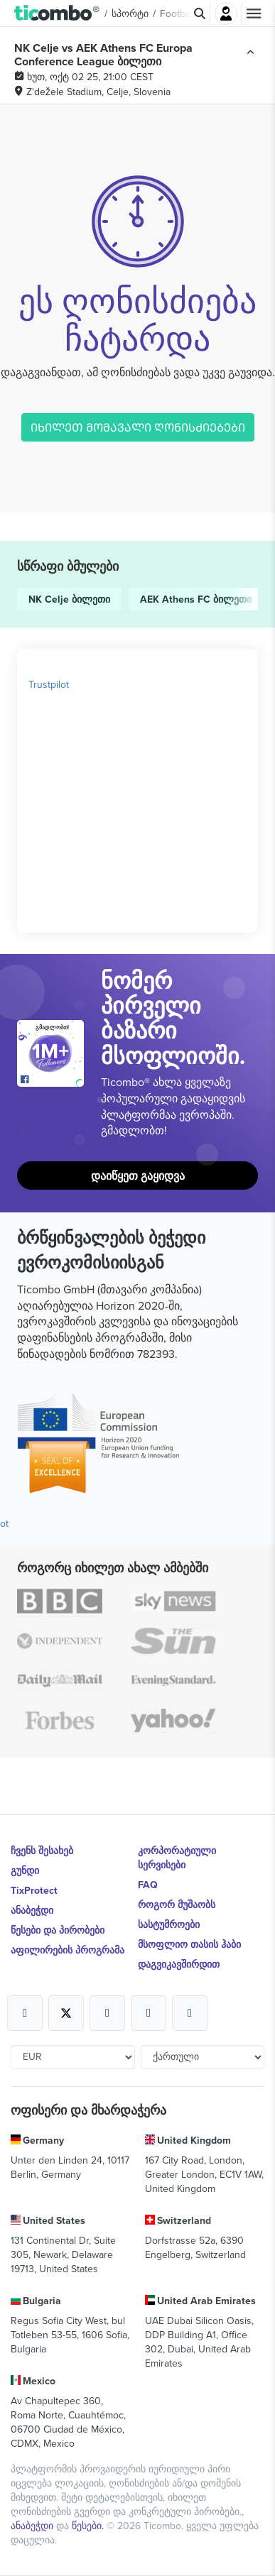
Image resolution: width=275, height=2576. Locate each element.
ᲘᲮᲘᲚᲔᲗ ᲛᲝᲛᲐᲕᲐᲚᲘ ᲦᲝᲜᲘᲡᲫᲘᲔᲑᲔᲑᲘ (138, 427)
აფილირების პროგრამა (67, 1950)
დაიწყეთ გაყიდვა (138, 1176)
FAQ (148, 1885)
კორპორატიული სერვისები (177, 1857)
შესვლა (226, 13)
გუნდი (25, 1870)
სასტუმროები (169, 1924)
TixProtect (34, 1890)
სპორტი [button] (130, 13)
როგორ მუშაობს (176, 1904)
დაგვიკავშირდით (179, 1964)
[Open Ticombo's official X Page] (66, 2013)
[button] (57, 13)
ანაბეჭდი (32, 1910)
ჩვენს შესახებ (42, 1850)
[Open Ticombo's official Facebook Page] (52, 1080)
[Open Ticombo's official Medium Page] (148, 2013)
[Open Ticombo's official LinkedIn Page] (189, 2013)
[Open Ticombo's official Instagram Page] (107, 2013)
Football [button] (177, 13)
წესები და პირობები (57, 1930)
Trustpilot (48, 684)
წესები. (89, 2526)
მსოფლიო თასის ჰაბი (189, 1944)
